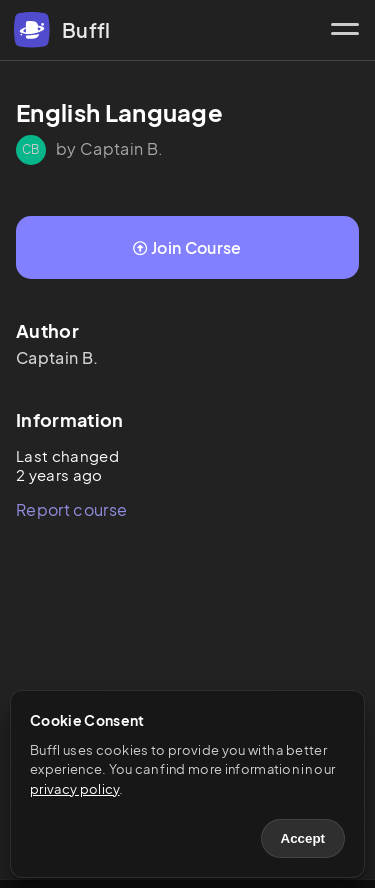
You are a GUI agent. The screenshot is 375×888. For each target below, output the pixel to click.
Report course (71, 509)
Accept (303, 838)
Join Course (187, 247)
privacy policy (74, 789)
